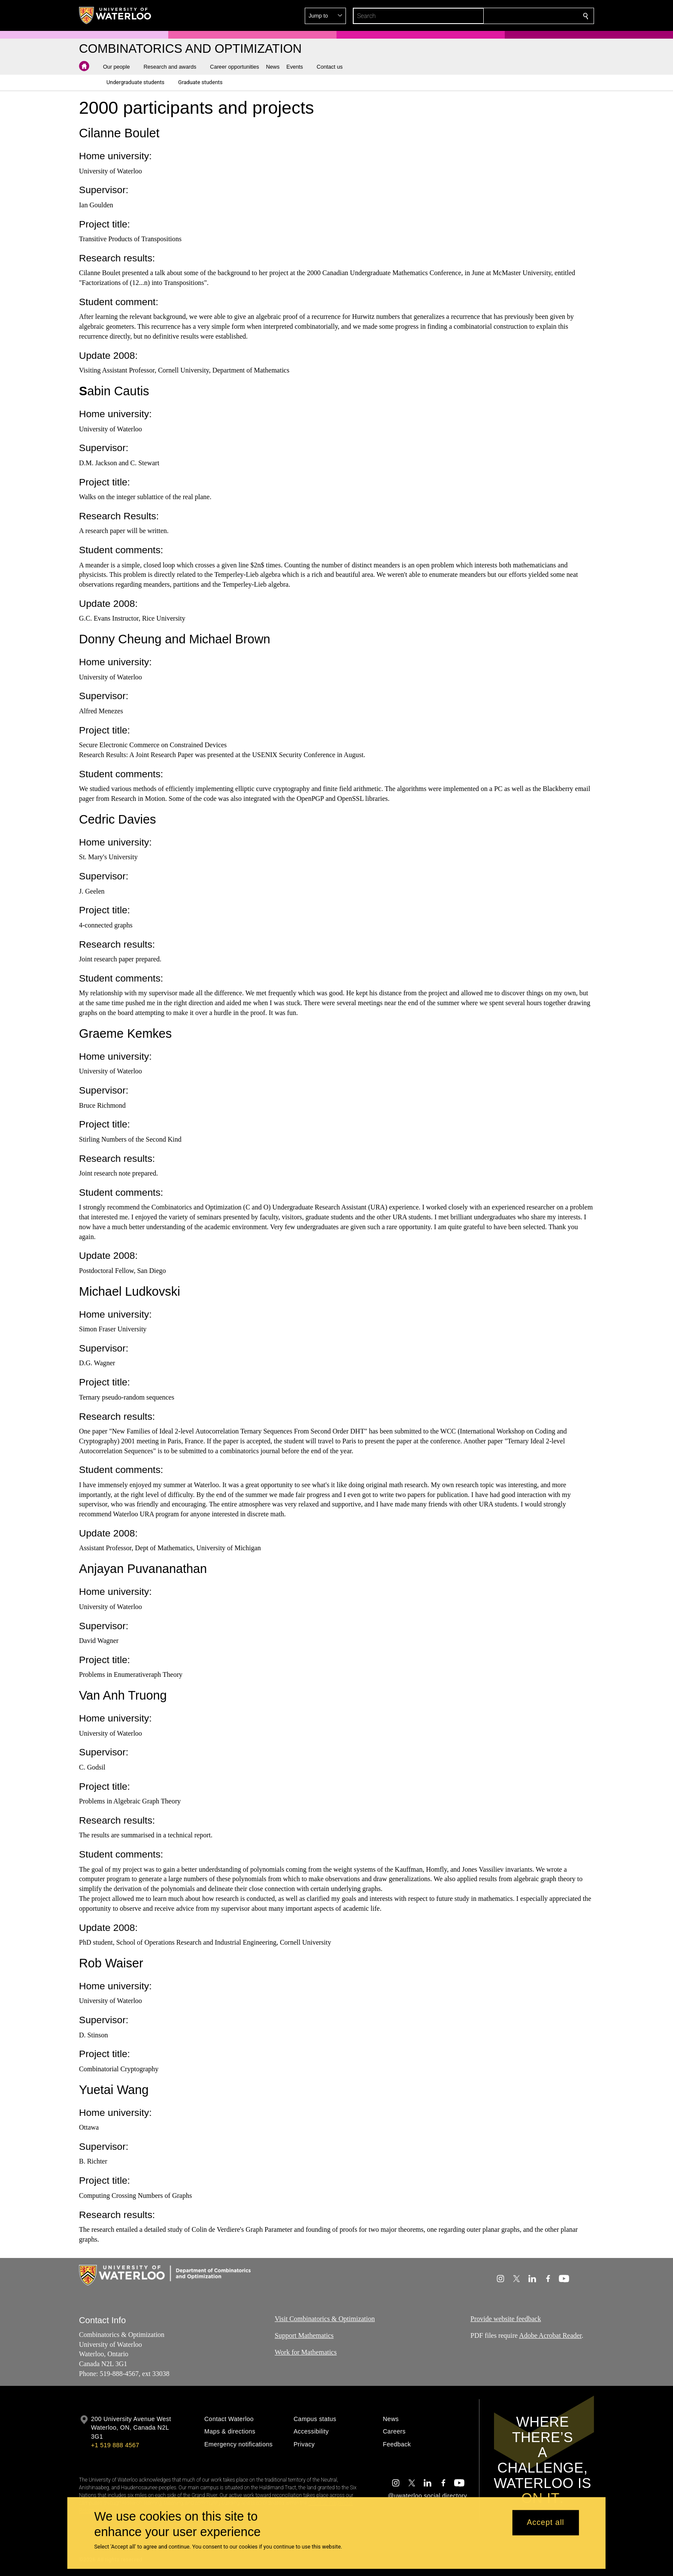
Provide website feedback (505, 2318)
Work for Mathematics (305, 2352)
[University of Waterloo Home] (115, 15)
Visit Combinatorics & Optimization (325, 2318)
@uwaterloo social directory (427, 2495)
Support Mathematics (304, 2335)
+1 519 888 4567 (115, 2445)
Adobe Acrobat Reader (550, 2335)
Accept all (545, 2522)
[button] (523, 16)
